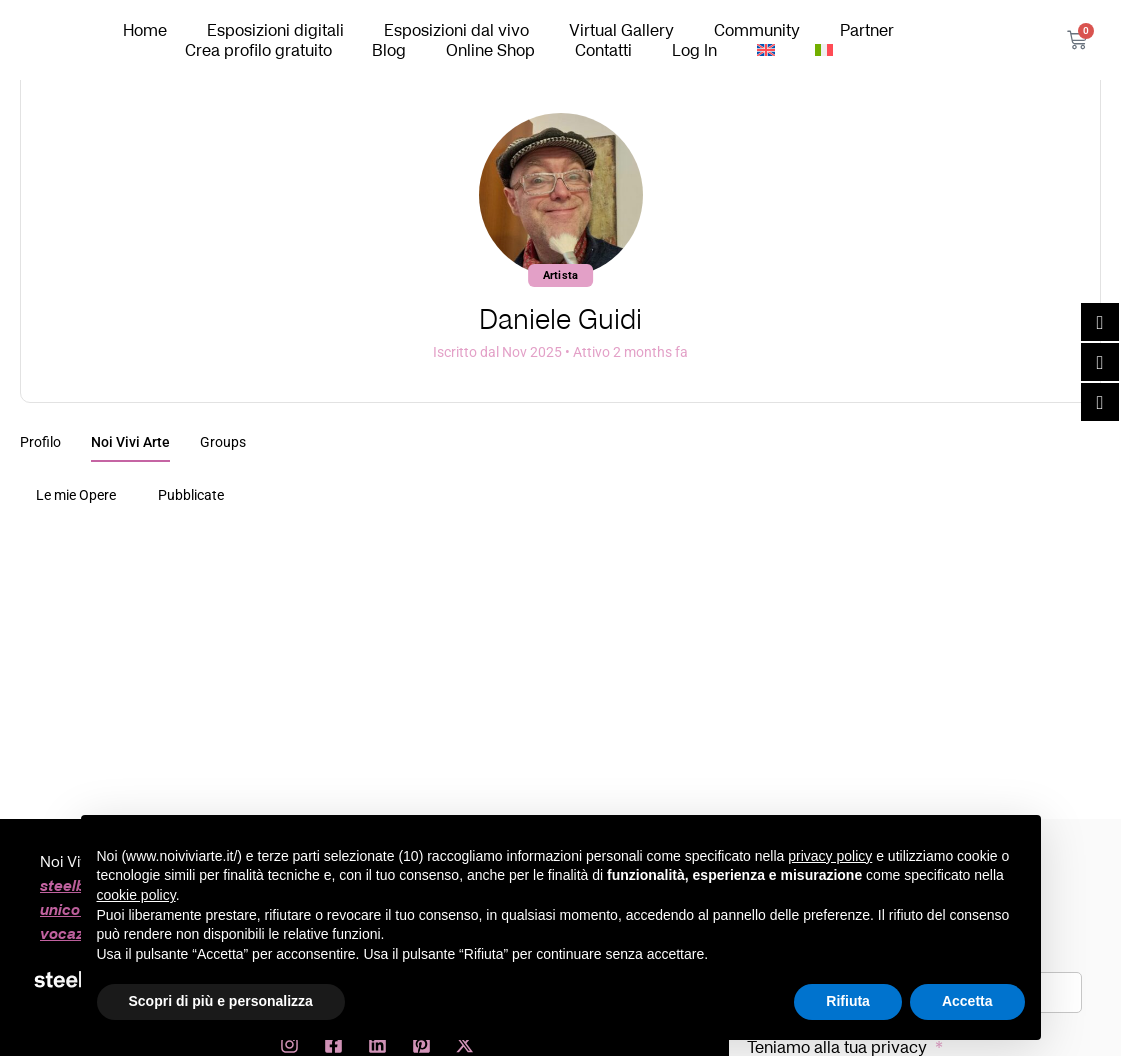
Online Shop (490, 50)
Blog (389, 50)
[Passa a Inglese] (766, 50)
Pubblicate (191, 495)
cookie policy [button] (136, 895)
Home (145, 30)
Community (757, 30)
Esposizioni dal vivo (456, 30)
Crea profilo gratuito (258, 50)
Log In (694, 50)
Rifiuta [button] (848, 1001)
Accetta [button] (967, 1001)
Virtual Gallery (621, 30)
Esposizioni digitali (275, 30)
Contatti (603, 50)
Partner (867, 30)
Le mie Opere (76, 495)
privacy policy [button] (830, 856)
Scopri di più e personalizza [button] (221, 1001)
